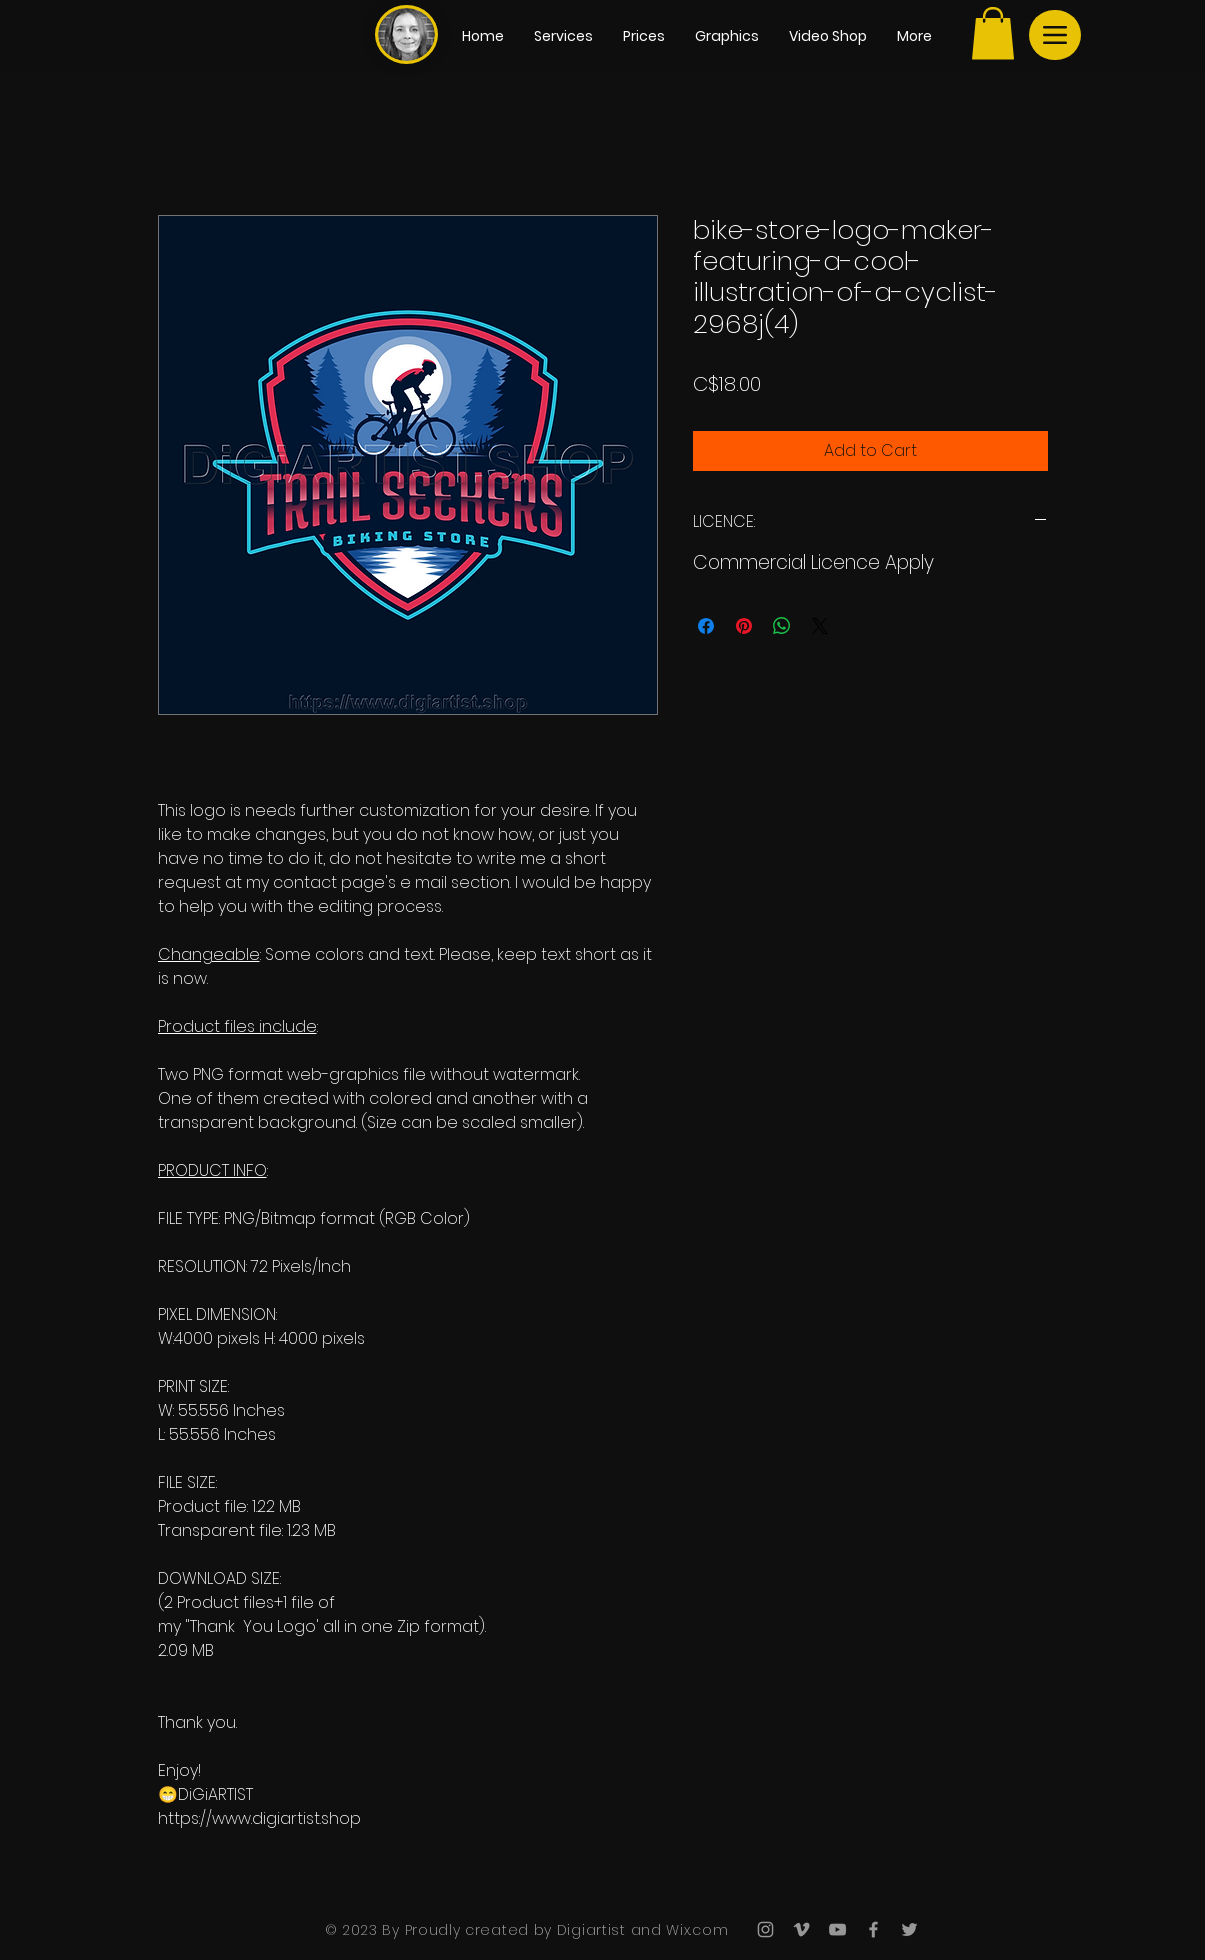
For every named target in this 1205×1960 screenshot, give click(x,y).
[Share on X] (820, 626)
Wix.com (695, 1930)
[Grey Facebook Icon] (873, 1929)
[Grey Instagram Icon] (765, 1929)
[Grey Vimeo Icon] (801, 1929)
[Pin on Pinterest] (744, 626)
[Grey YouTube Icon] (837, 1929)
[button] (993, 33)
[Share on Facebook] (706, 626)
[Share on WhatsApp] (782, 626)
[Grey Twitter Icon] (909, 1929)
